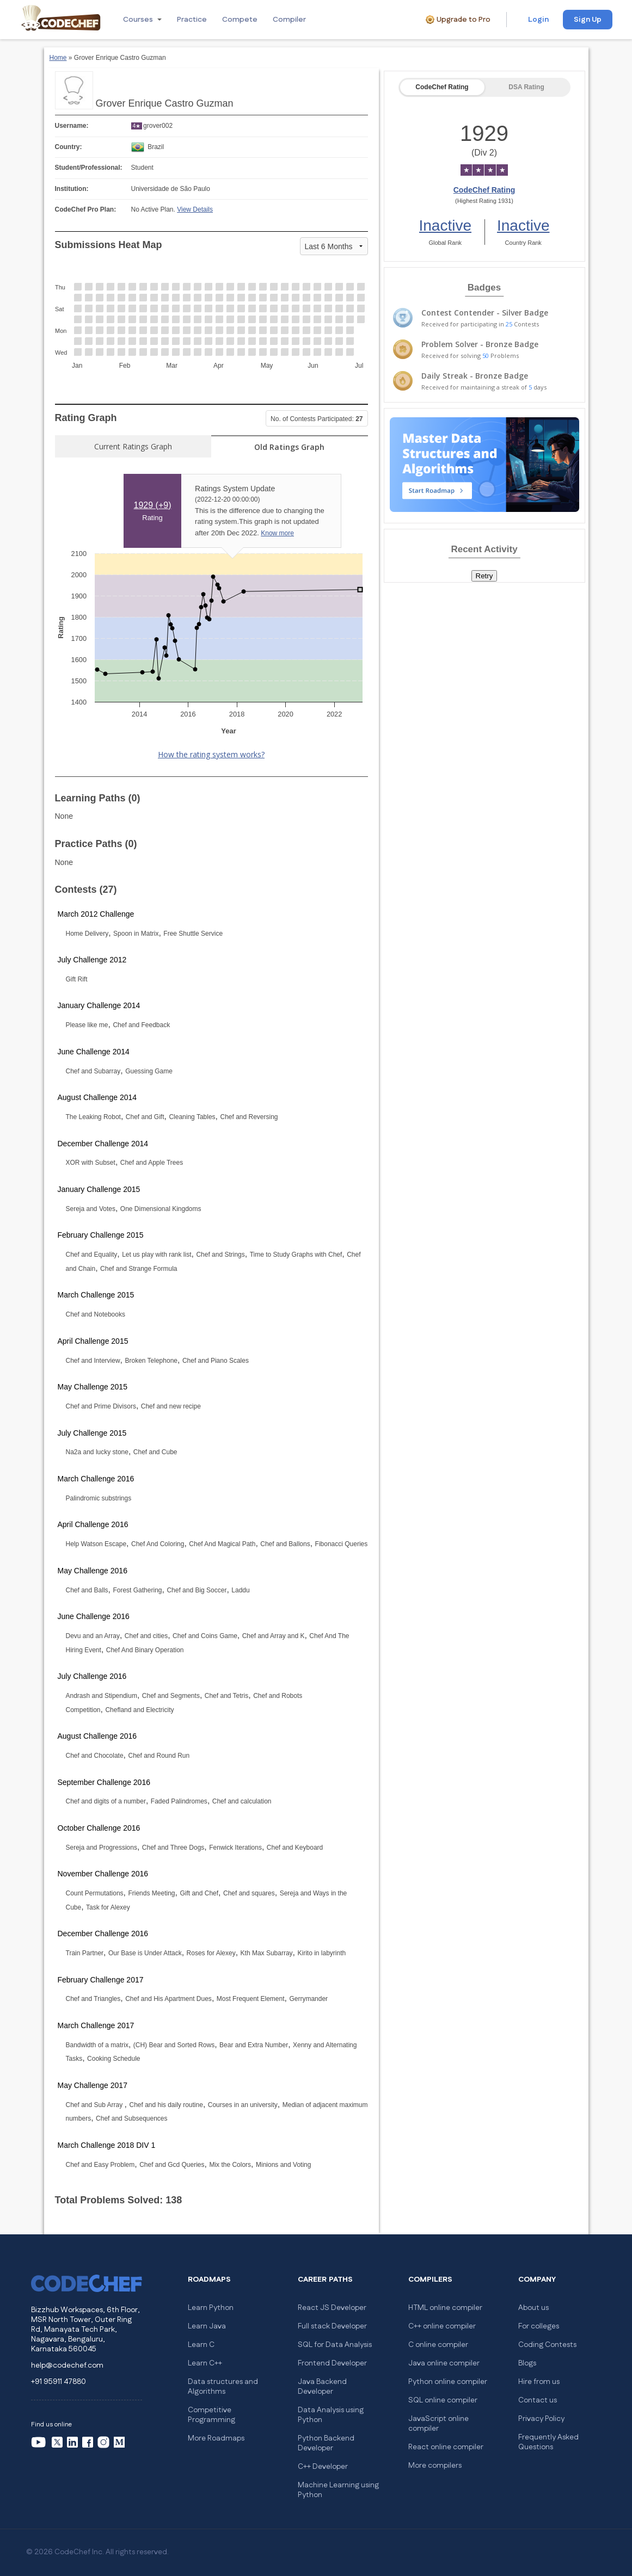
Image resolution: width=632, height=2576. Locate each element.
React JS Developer (332, 2307)
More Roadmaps (216, 2438)
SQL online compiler (442, 2400)
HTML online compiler (445, 2307)
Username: (72, 125)
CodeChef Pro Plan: (85, 209)
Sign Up (588, 19)
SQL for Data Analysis (335, 2344)
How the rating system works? (211, 754)
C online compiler (438, 2344)
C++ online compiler (442, 2326)
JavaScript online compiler (438, 2423)
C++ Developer (323, 2466)
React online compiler (445, 2447)
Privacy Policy (541, 2418)
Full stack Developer (332, 2326)
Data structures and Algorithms (223, 2386)
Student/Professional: (88, 167)
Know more (277, 533)
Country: (68, 147)
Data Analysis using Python (331, 2415)
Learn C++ (205, 2363)
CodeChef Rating (441, 87)
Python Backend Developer (326, 2443)
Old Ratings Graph (289, 447)
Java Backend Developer (322, 2386)
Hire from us (539, 2381)
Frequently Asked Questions (548, 2442)
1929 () (152, 505)
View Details (195, 209)
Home (58, 57)
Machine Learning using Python (338, 2490)
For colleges (538, 2326)
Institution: (72, 189)
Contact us (537, 2400)
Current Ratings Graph (133, 446)
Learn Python (211, 2307)
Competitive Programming (211, 2415)
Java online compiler (444, 2363)
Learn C (201, 2344)
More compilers (435, 2465)
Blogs (527, 2363)
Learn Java (207, 2326)
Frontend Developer (332, 2363)
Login (538, 19)
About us (533, 2307)
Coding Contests (547, 2344)
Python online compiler (447, 2381)
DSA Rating (526, 87)
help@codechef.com (67, 2365)
